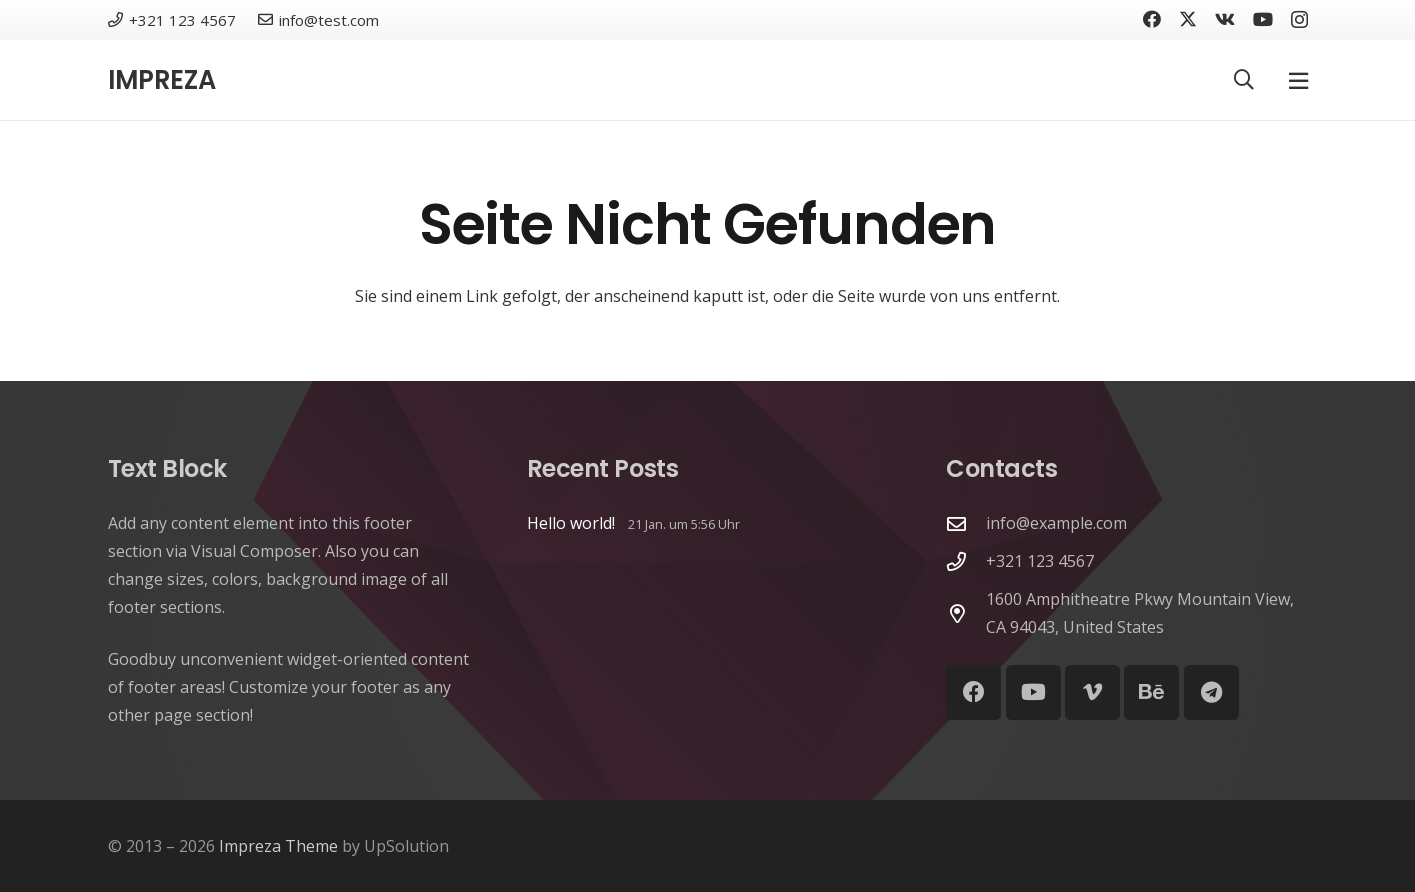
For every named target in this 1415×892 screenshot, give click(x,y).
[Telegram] (1211, 692)
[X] (1188, 19)
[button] (1244, 80)
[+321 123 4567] (966, 561)
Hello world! (571, 523)
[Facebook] (1152, 19)
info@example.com (1056, 523)
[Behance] (1151, 692)
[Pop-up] (1298, 80)
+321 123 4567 (1040, 561)
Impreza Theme (278, 846)
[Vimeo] (1092, 692)
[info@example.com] (966, 523)
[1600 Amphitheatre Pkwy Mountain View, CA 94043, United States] (966, 613)
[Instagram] (1299, 20)
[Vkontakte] (1225, 19)
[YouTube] (1263, 19)
